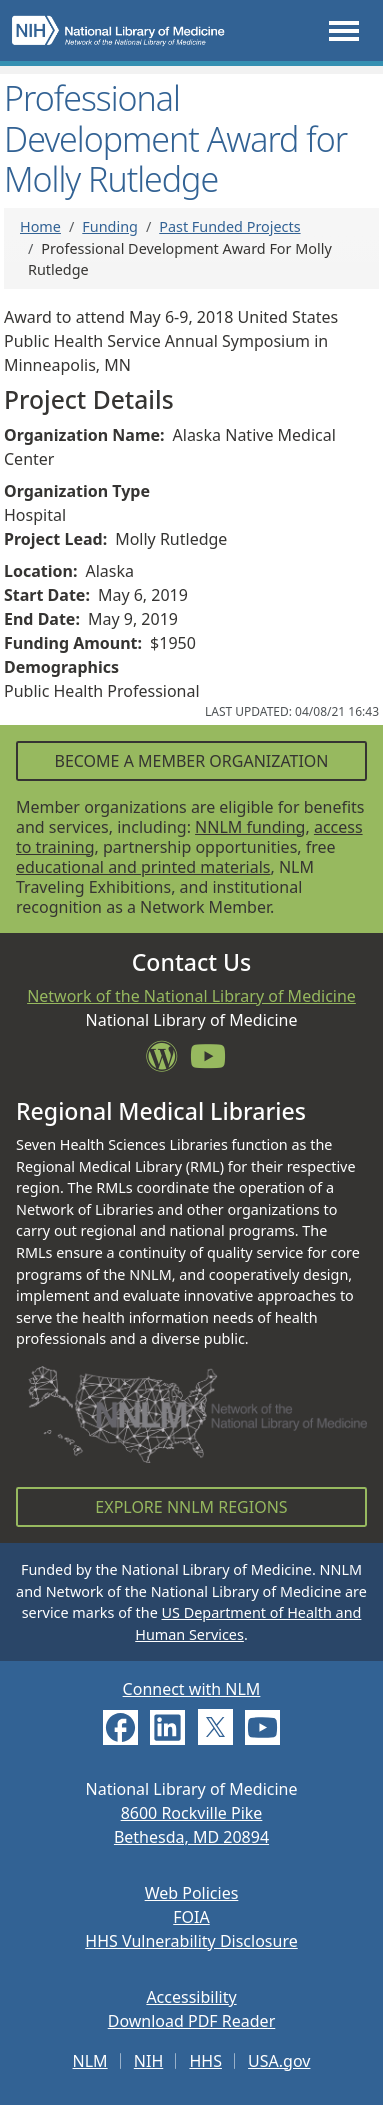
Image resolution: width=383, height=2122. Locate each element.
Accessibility (191, 1997)
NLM (90, 2061)
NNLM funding (250, 827)
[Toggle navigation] (344, 30)
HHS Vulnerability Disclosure (191, 1941)
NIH (148, 2061)
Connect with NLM (192, 1689)
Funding (110, 226)
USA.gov (279, 2061)
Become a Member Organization (191, 761)
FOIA (191, 1917)
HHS (205, 2061)
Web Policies (192, 1893)
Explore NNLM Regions (191, 1507)
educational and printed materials (143, 867)
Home (40, 226)
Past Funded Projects (229, 226)
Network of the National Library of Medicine (191, 996)
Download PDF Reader (192, 2021)
